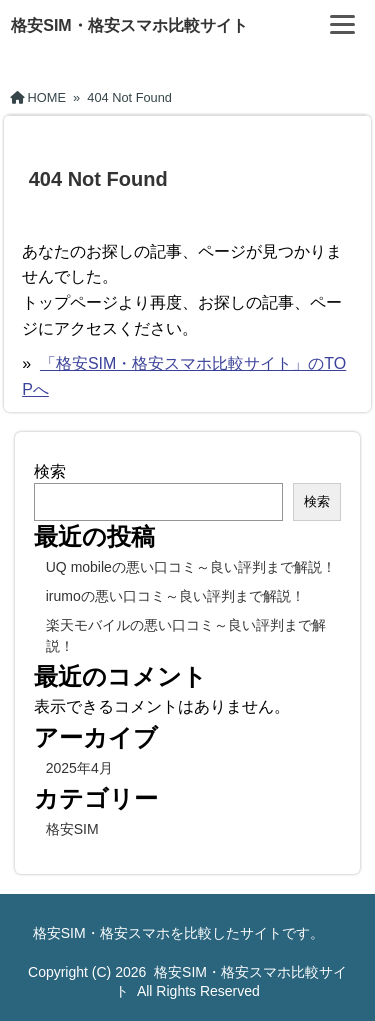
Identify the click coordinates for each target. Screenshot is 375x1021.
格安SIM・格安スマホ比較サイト (129, 25)
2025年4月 (79, 768)
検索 (50, 471)
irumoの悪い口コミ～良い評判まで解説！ (175, 596)
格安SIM (72, 829)
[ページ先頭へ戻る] (340, 976)
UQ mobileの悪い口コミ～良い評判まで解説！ (191, 567)
